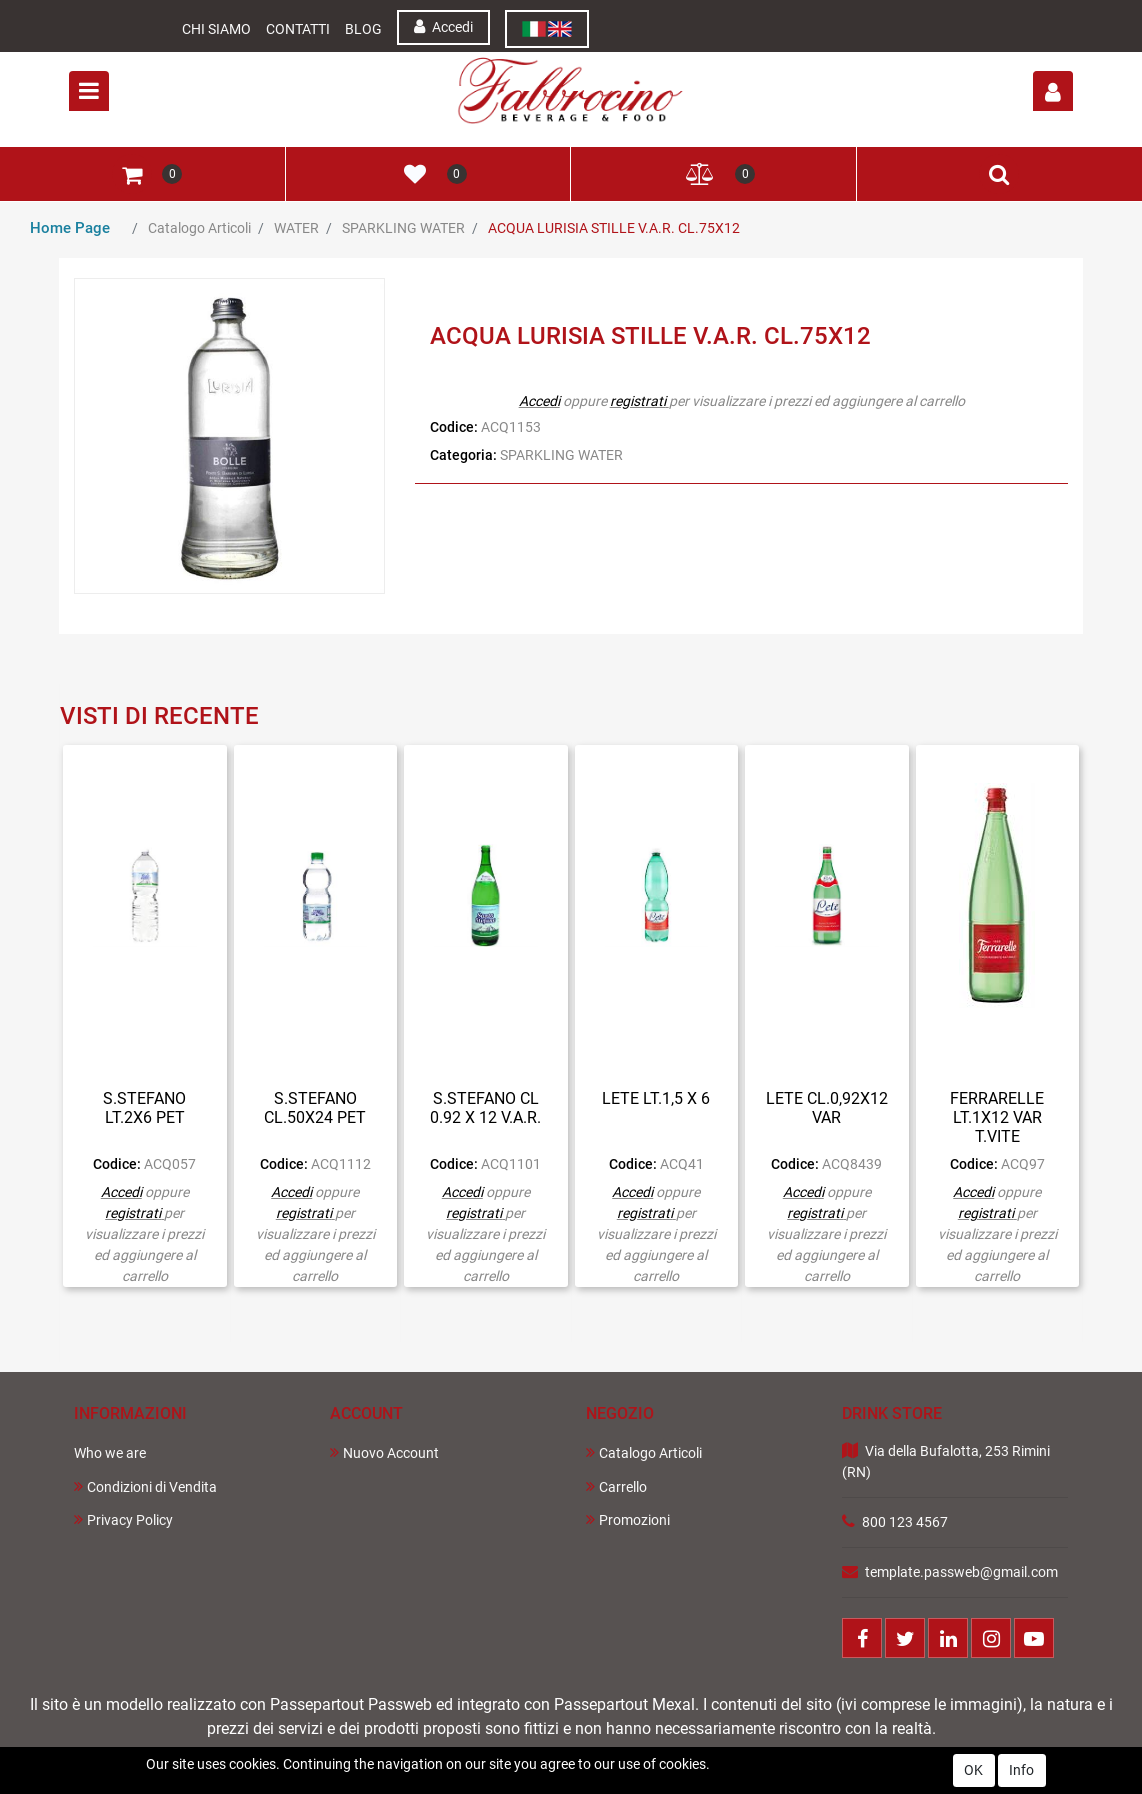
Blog (363, 29)
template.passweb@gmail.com (961, 1572)
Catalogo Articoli (199, 228)
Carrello (616, 1486)
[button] (1053, 91)
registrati (638, 401)
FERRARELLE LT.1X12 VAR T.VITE (997, 1117)
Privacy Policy (123, 1519)
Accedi (443, 26)
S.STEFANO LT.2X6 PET (144, 1108)
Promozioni (628, 1519)
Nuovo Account (384, 1452)
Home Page (70, 228)
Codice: (454, 427)
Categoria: (463, 455)
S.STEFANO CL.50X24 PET (315, 1108)
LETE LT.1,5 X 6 (656, 1098)
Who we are (110, 1453)
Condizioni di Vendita (145, 1486)
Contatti (298, 29)
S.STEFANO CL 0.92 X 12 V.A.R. (485, 1108)
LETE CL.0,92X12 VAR (827, 1108)
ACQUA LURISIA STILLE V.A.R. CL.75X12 (614, 228)
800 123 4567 (905, 1522)
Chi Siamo (216, 29)
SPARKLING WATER (403, 228)
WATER (296, 228)
